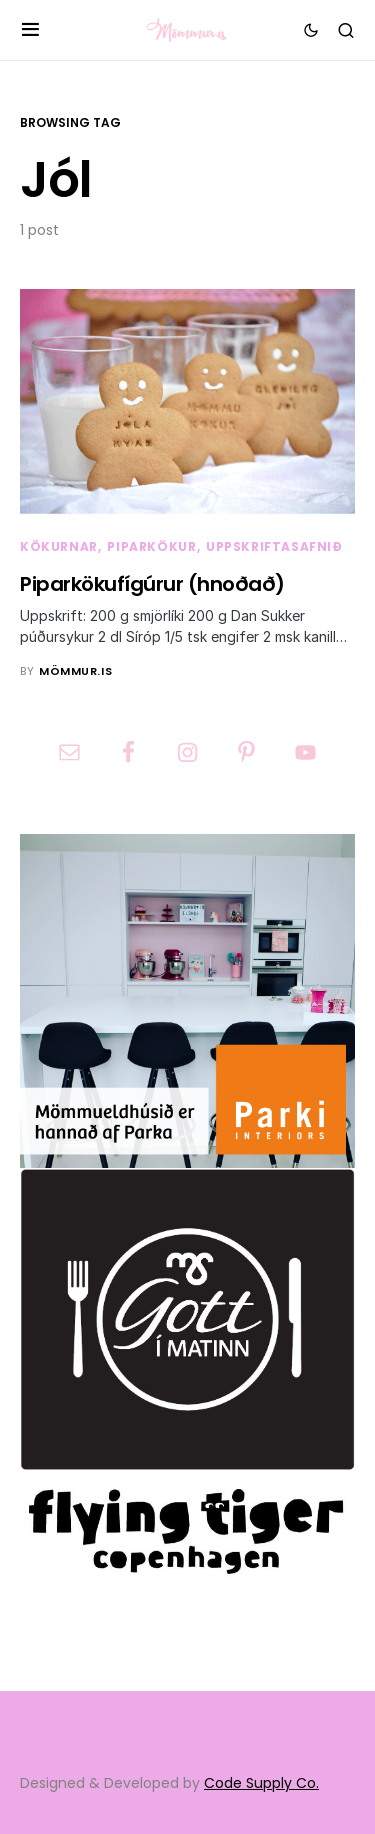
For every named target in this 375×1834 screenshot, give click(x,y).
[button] (30, 30)
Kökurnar (59, 546)
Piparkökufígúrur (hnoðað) (152, 584)
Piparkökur (151, 546)
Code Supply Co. (261, 1783)
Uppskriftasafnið (274, 546)
